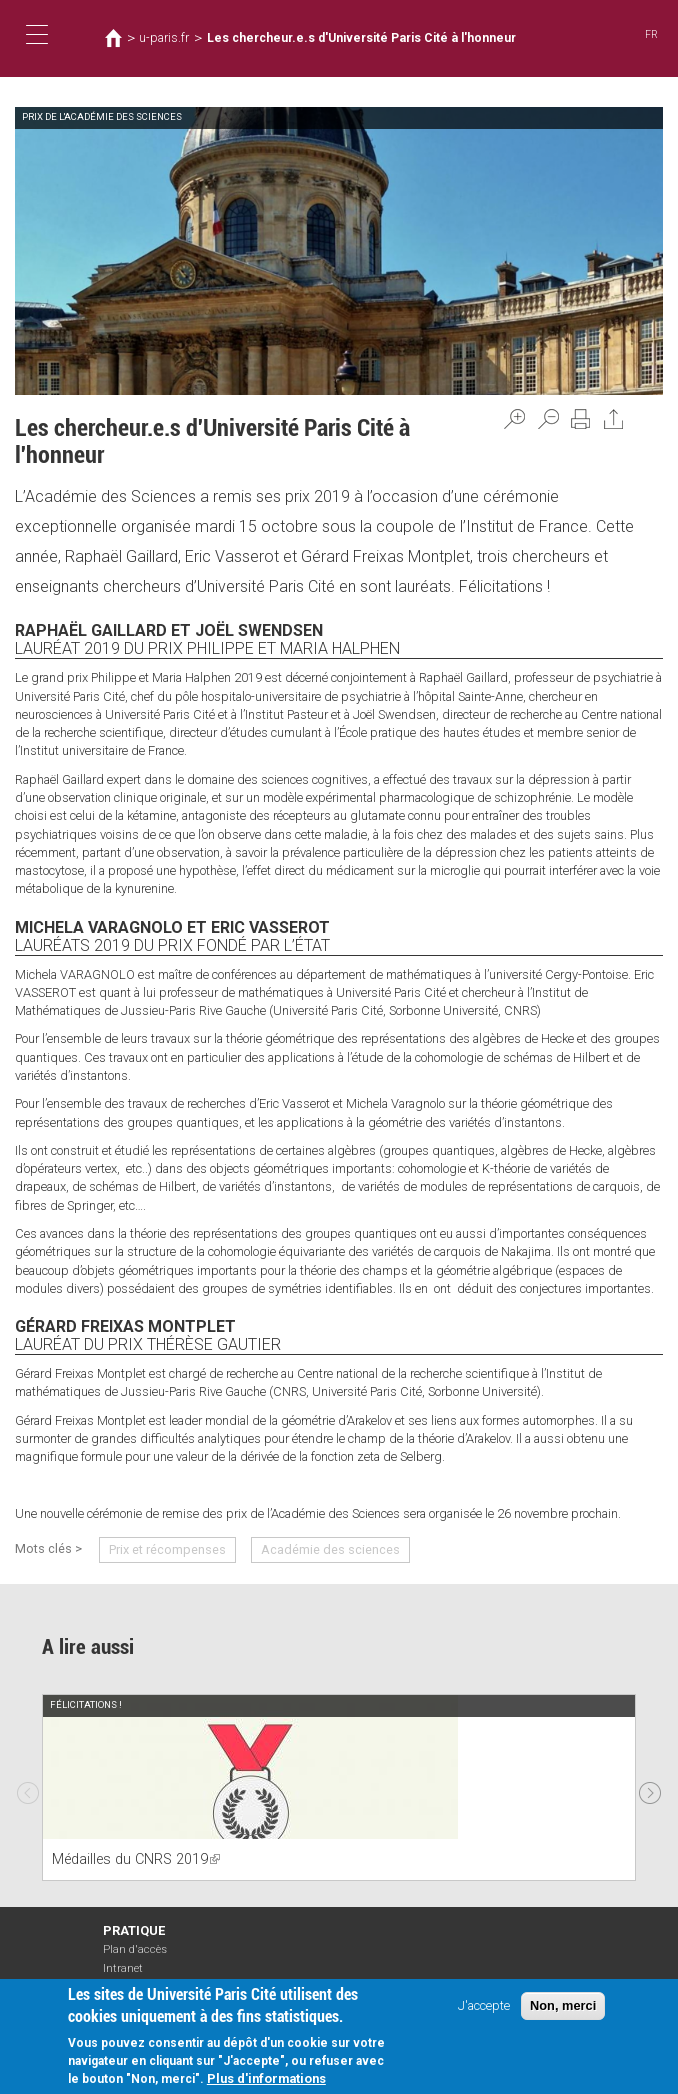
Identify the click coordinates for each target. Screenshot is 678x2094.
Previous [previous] (28, 1788)
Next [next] (650, 1788)
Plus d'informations (266, 2082)
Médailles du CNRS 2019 (136, 1859)
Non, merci (563, 2009)
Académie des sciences (330, 1549)
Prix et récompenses (167, 1549)
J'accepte (484, 2009)
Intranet (123, 1968)
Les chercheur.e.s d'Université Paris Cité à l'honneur (361, 38)
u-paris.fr (164, 38)
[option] (339, 1787)
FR (651, 34)
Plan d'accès (135, 1949)
